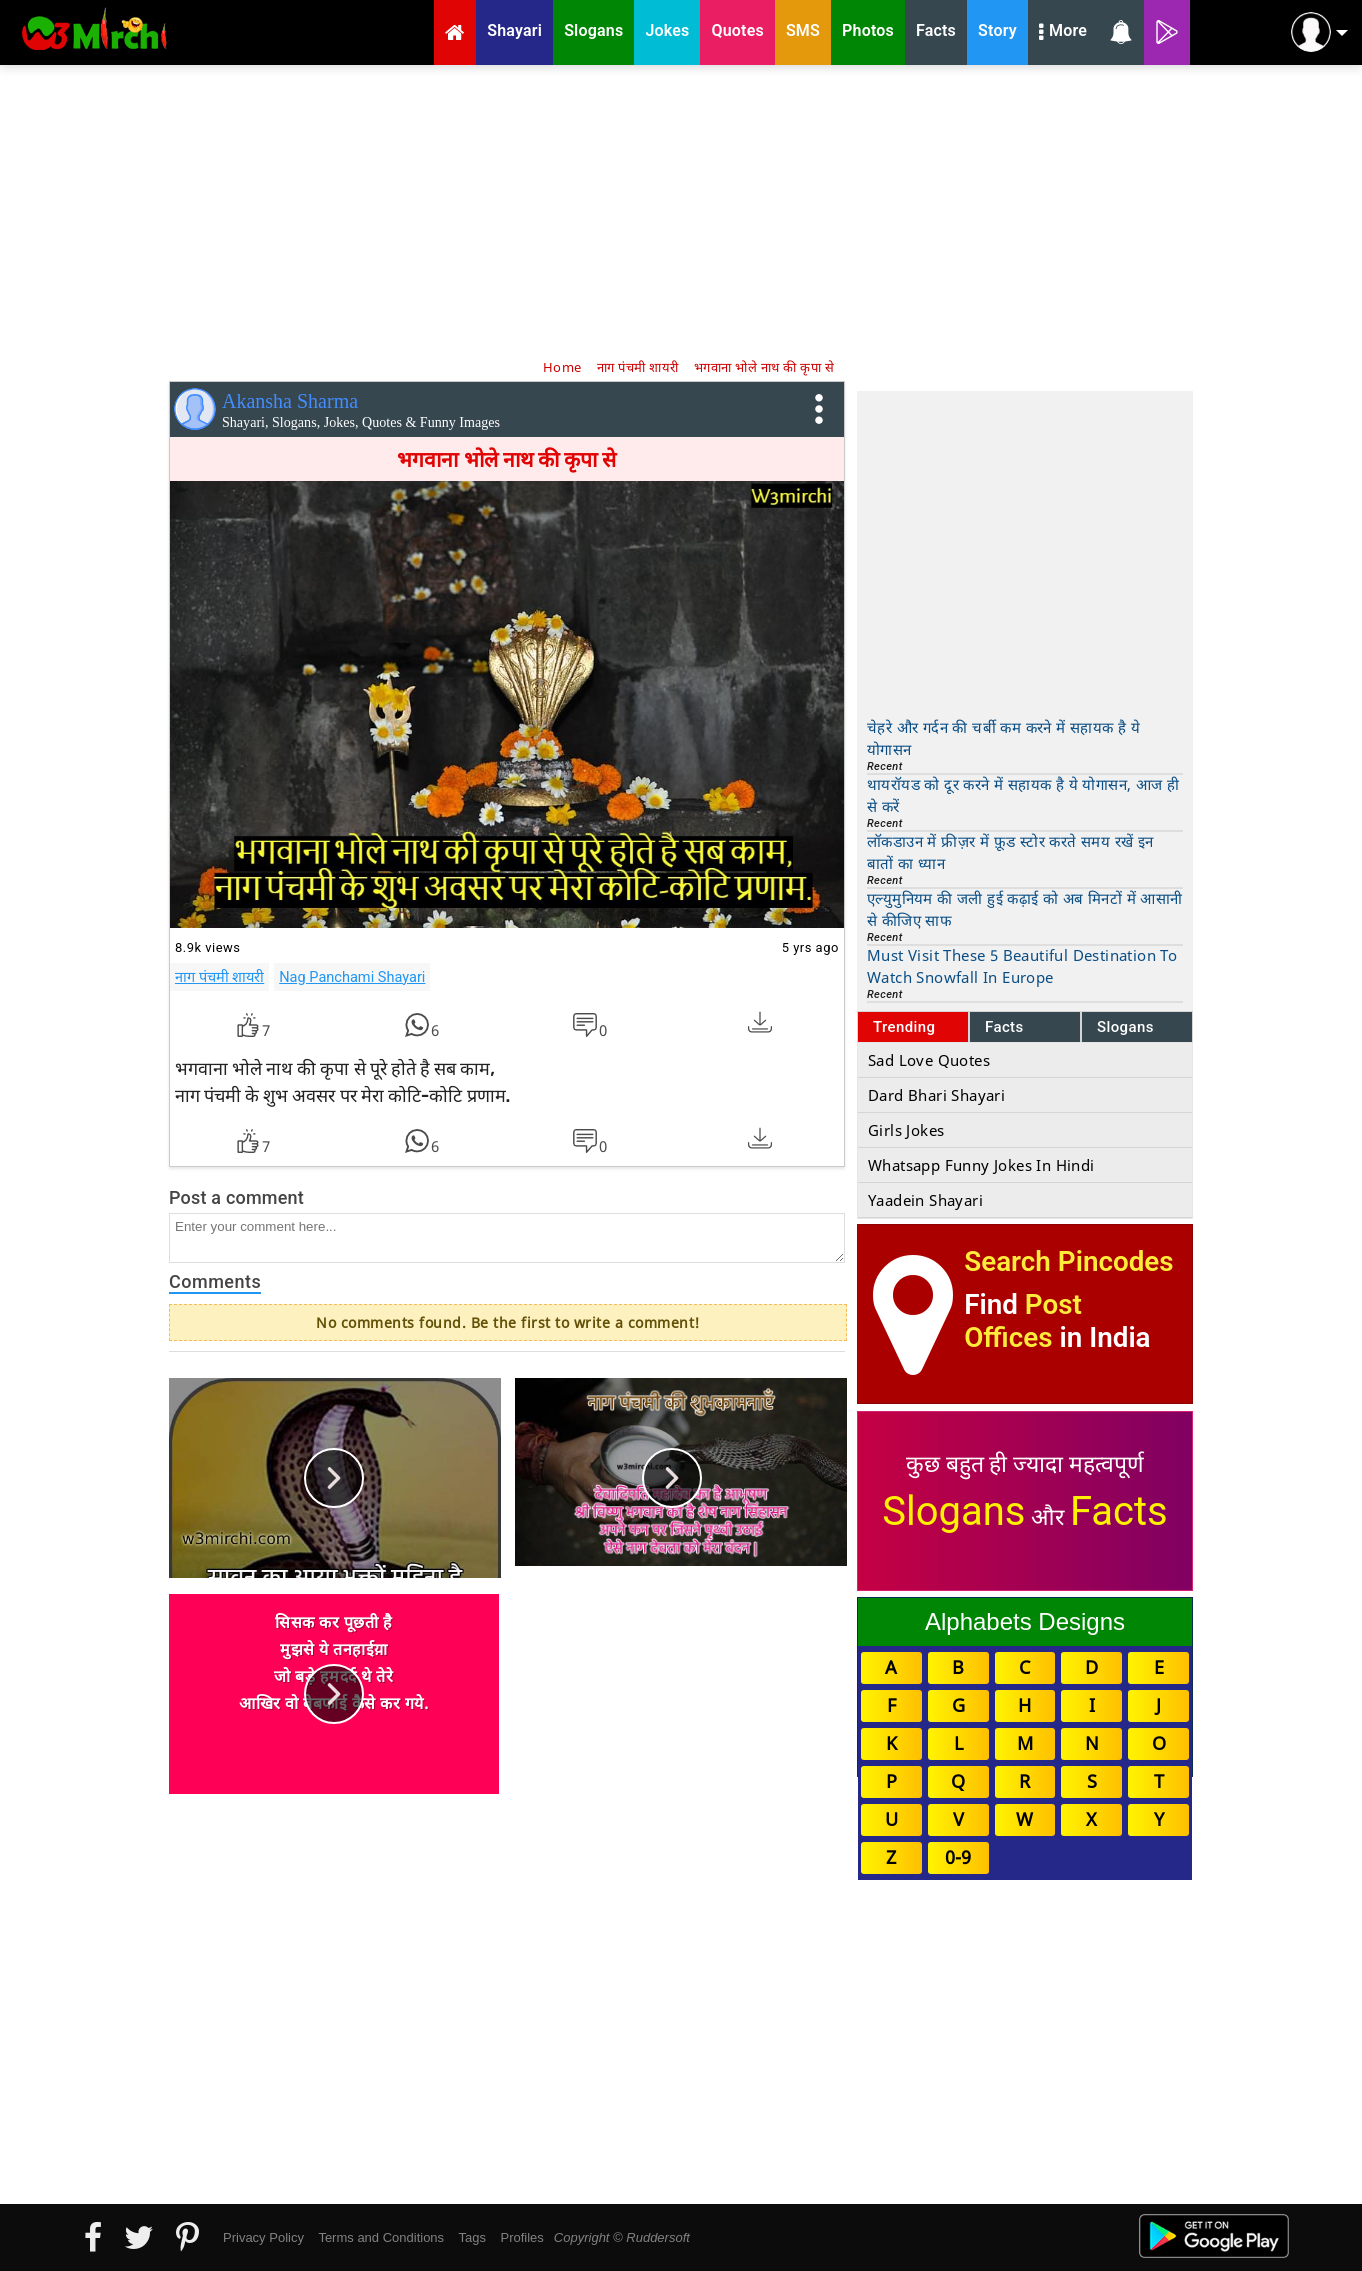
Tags (472, 2237)
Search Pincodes (1068, 1261)
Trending (904, 1027)
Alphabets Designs (1025, 1621)
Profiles (521, 2237)
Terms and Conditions (381, 2237)
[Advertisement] (681, 210)
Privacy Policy (263, 2237)
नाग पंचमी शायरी (219, 977)
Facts (1004, 1027)
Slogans (1125, 1027)
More (1063, 33)
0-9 (958, 1857)
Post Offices (1023, 1321)
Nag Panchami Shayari (352, 977)
